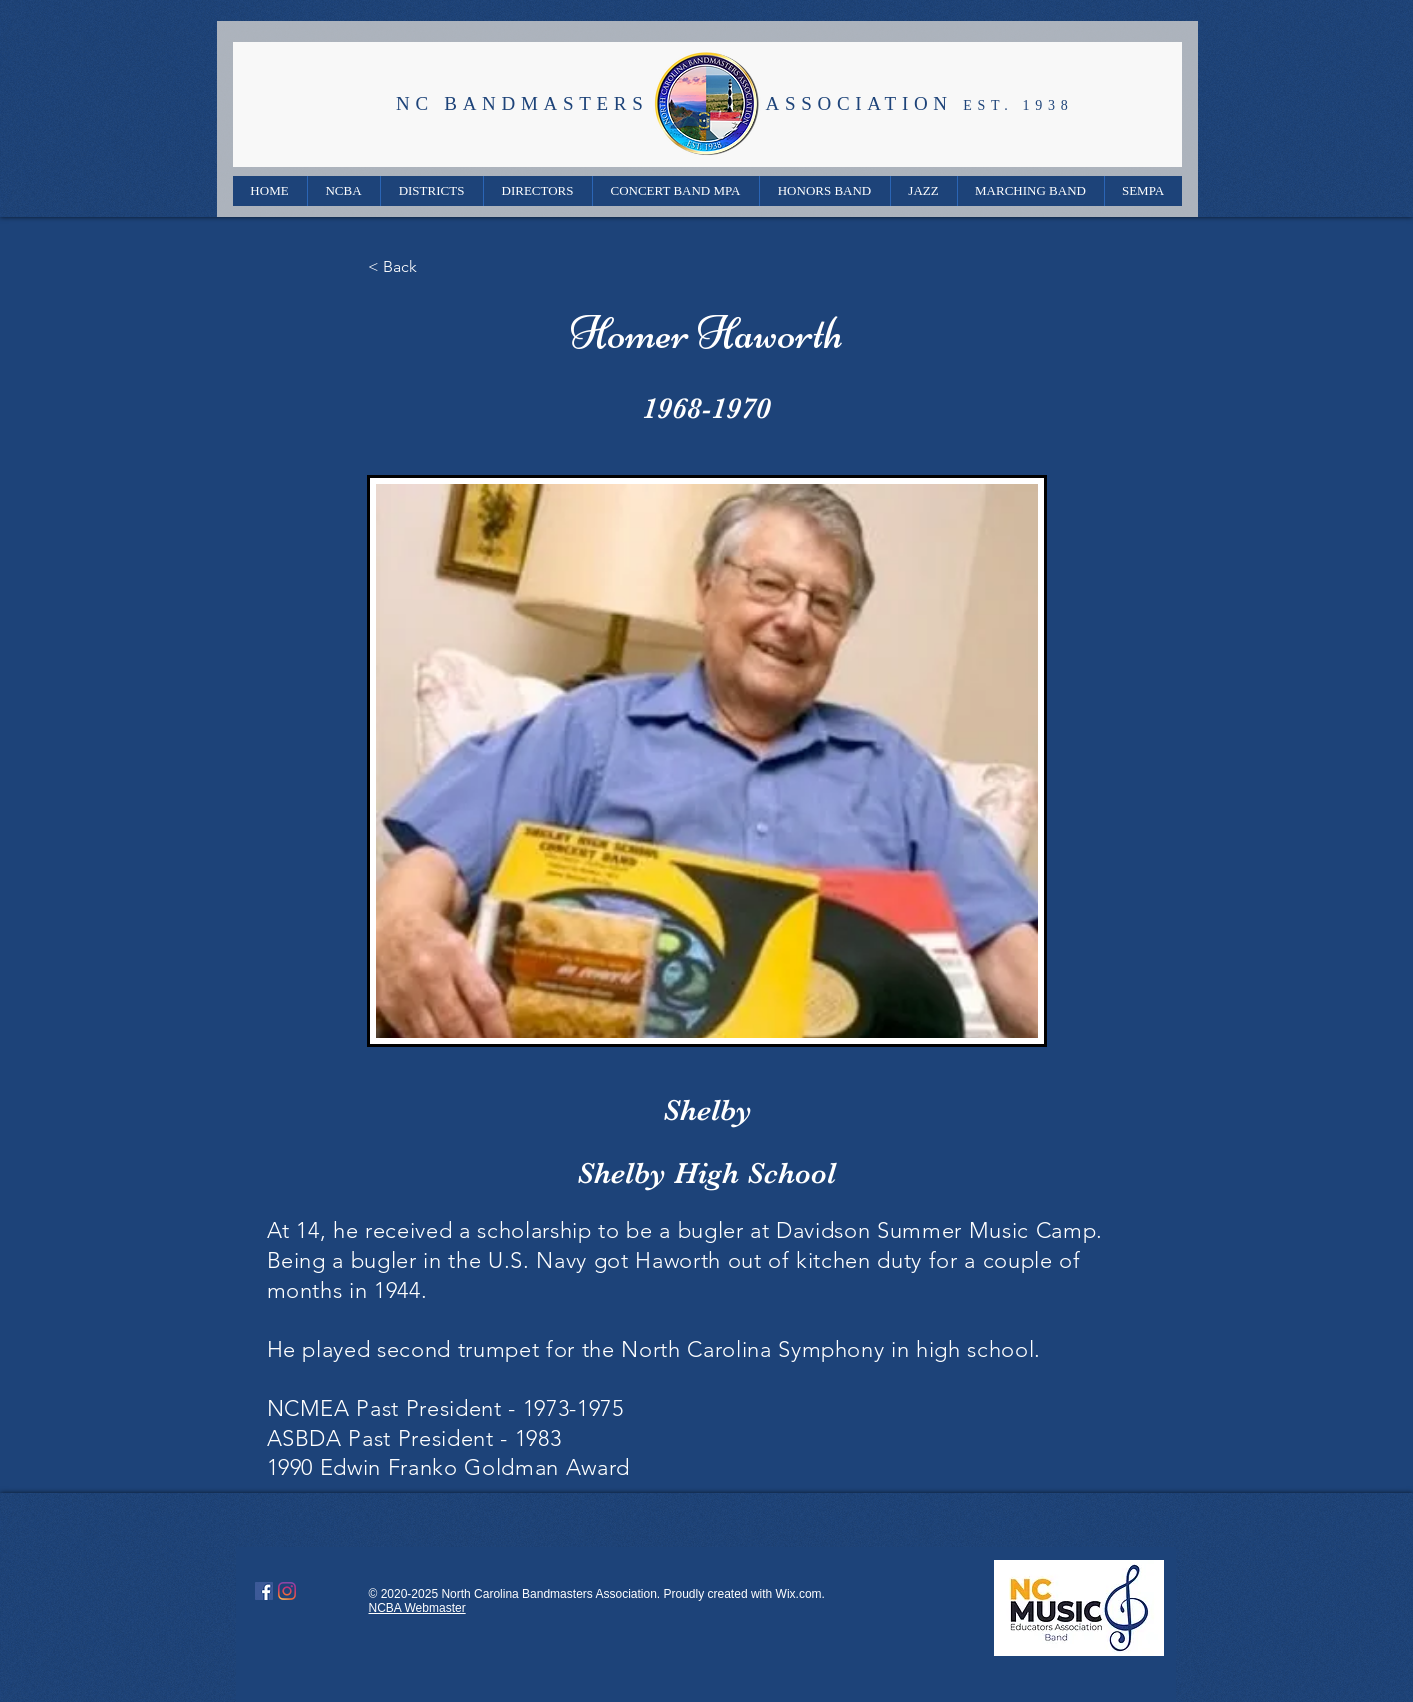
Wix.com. (800, 1594)
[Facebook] (264, 1591)
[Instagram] (287, 1591)
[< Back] (434, 267)
